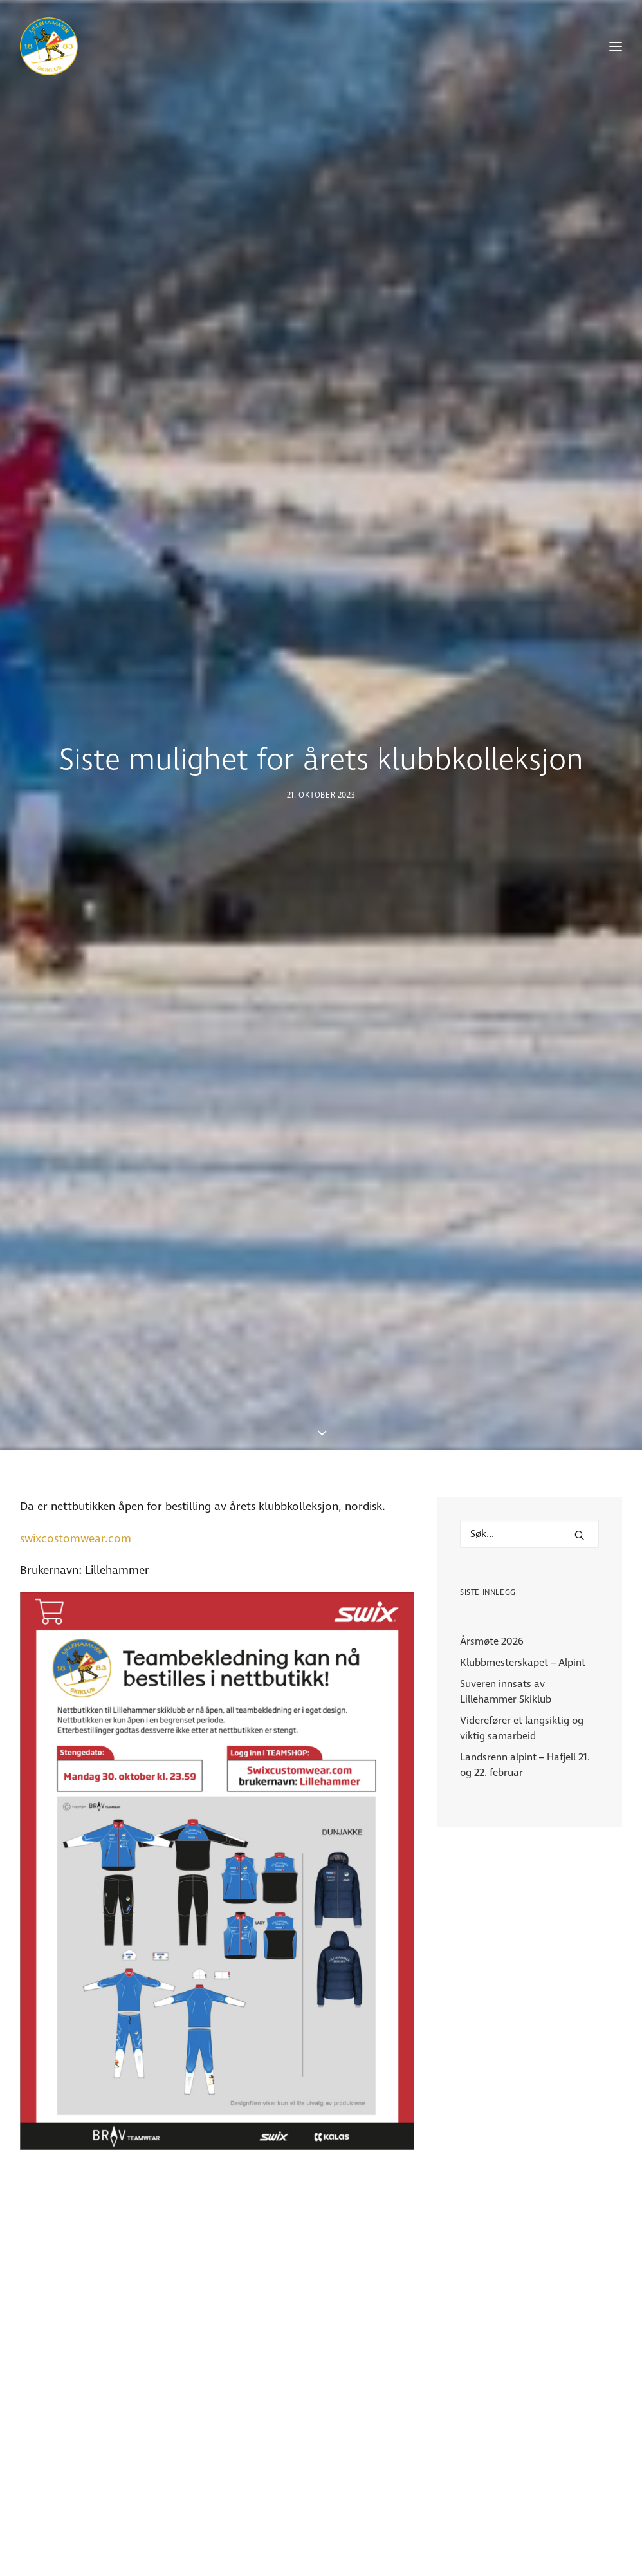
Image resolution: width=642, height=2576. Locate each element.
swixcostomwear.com (75, 1130)
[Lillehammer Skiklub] (49, 46)
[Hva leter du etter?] (529, 1125)
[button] (579, 1126)
